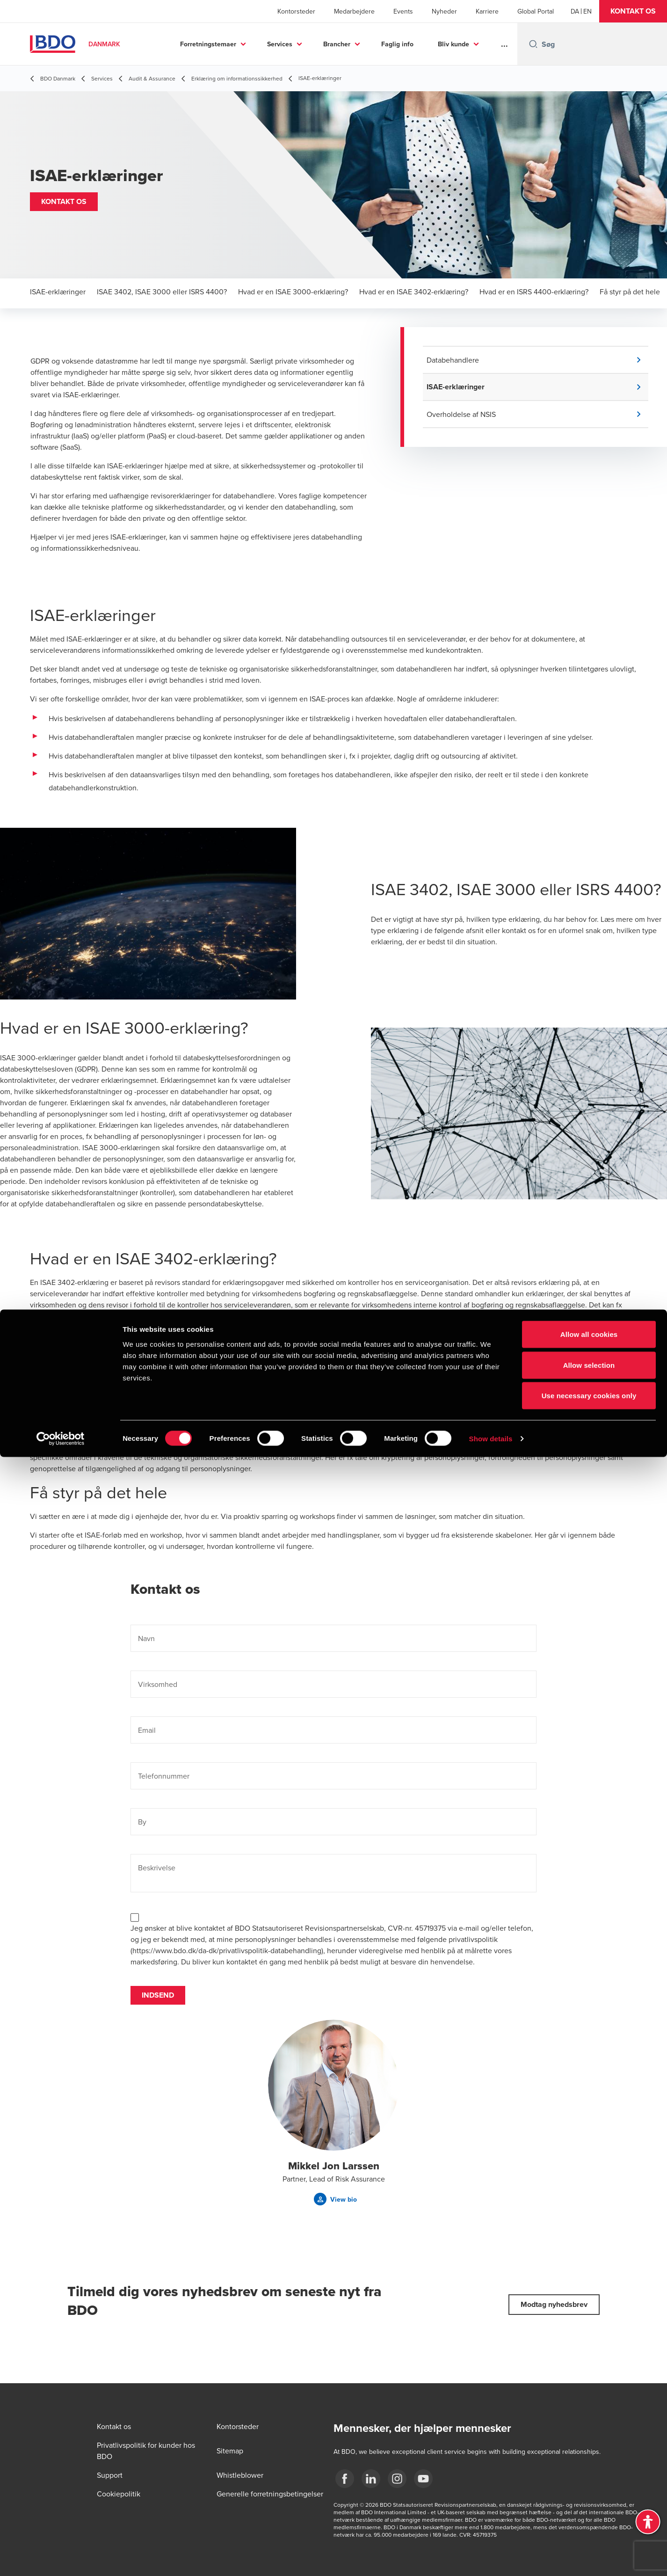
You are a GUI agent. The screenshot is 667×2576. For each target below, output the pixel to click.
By (142, 1822)
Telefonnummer (163, 1776)
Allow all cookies (589, 2453)
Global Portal (535, 11)
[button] (633, 11)
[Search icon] (533, 44)
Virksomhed (157, 1684)
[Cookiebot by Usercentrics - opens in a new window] (61, 2558)
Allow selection (589, 2484)
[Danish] (575, 11)
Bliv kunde (453, 44)
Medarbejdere (354, 11)
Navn (146, 1639)
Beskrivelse (156, 1868)
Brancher (336, 44)
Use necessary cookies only (589, 2514)
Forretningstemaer (208, 44)
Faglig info (397, 44)
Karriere (487, 11)
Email (147, 1730)
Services (279, 44)
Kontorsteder (296, 11)
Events (403, 11)
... (504, 44)
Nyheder (444, 11)
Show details (491, 2557)
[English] (587, 11)
